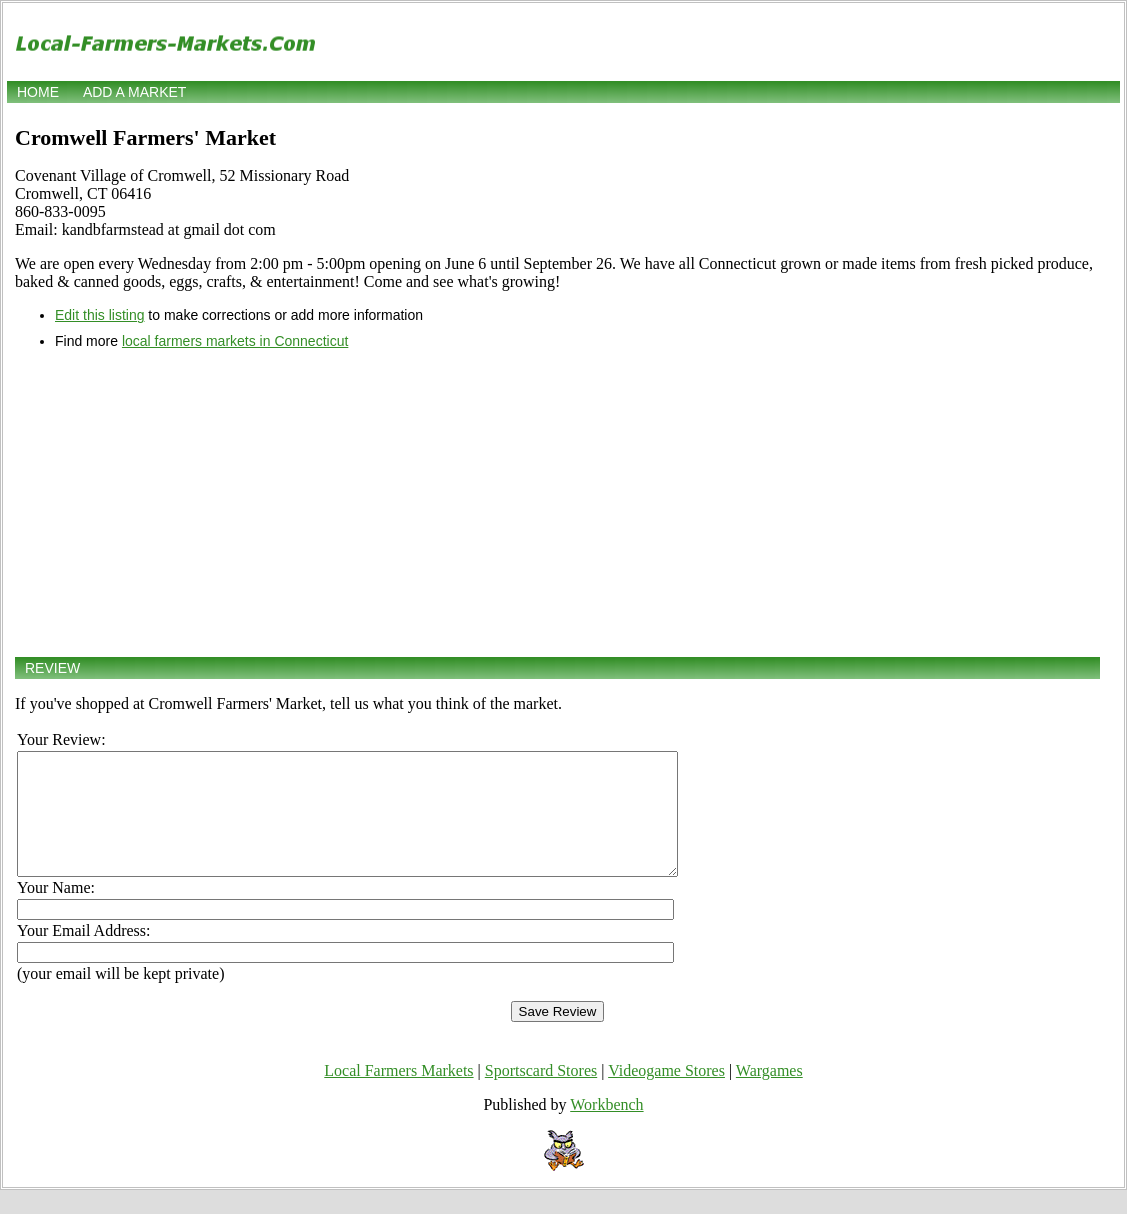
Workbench (606, 1128)
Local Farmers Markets (398, 1094)
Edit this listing (99, 315)
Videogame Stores (666, 1094)
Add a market (134, 92)
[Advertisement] (557, 503)
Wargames (769, 1094)
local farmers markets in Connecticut (235, 341)
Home (38, 92)
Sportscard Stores (541, 1094)
